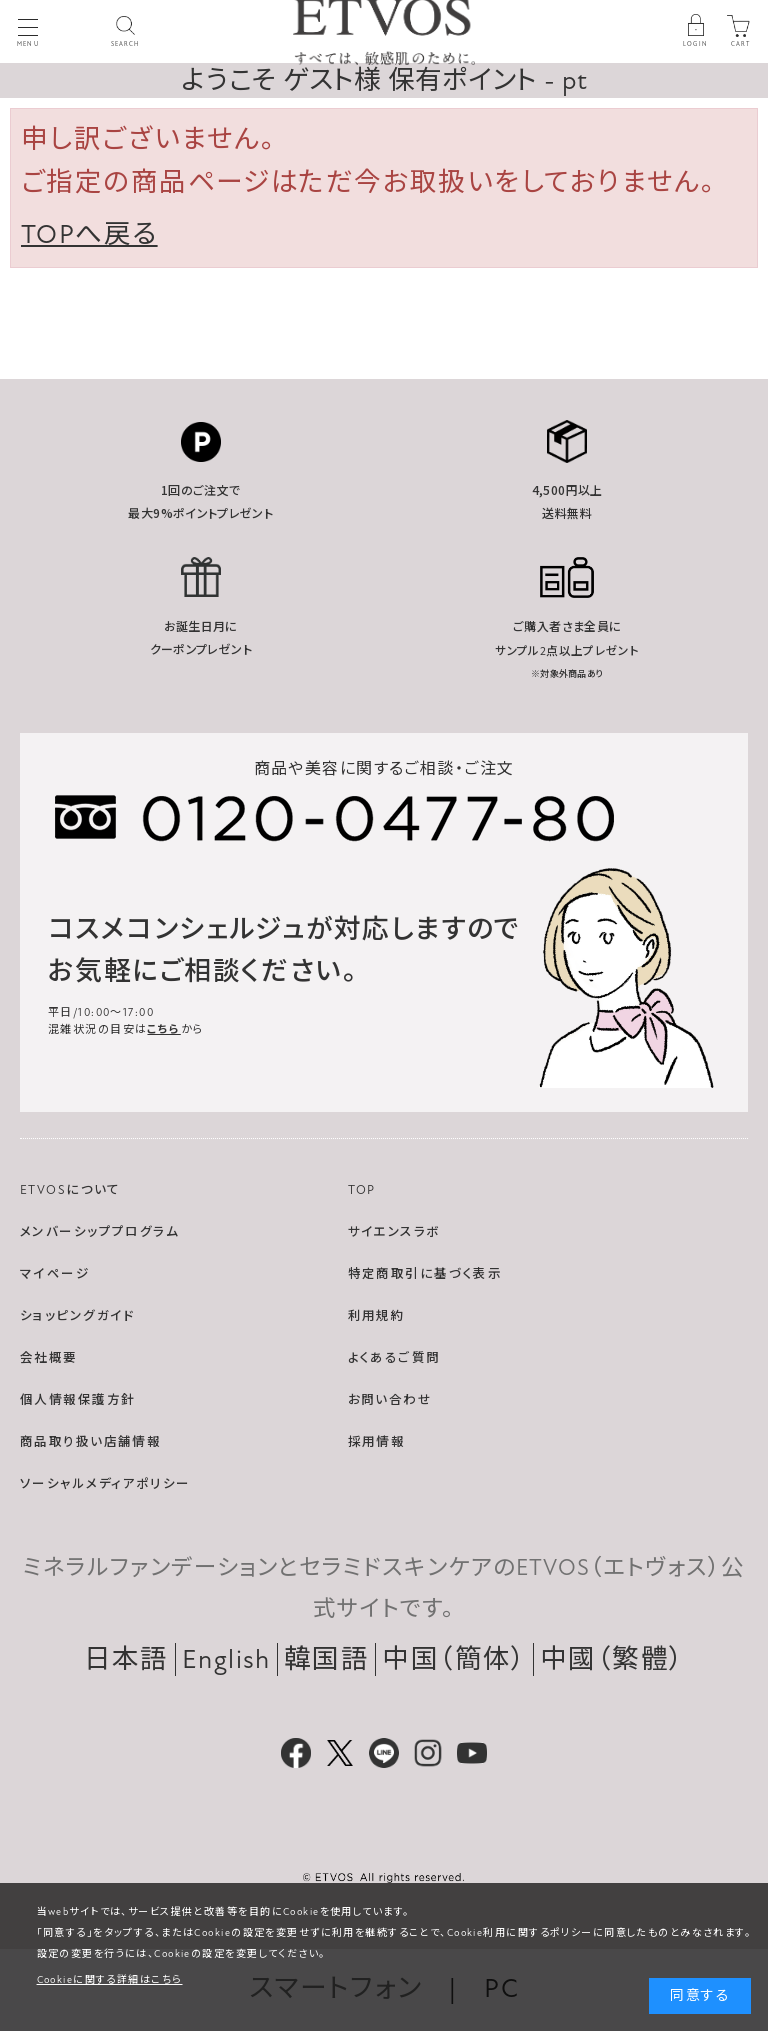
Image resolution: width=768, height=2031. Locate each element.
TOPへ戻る (89, 234)
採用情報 (377, 1442)
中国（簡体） (454, 1659)
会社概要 (49, 1358)
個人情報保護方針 (77, 1400)
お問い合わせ (390, 1400)
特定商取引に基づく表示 (425, 1274)
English (226, 1659)
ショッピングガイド (77, 1316)
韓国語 (326, 1659)
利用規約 (377, 1316)
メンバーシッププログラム (99, 1232)
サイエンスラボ (394, 1232)
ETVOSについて (70, 1190)
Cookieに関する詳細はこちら (110, 1980)
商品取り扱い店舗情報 (90, 1442)
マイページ (55, 1274)
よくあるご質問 (394, 1358)
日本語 (126, 1659)
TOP (362, 1190)
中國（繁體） (612, 1659)
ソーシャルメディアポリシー (105, 1484)
